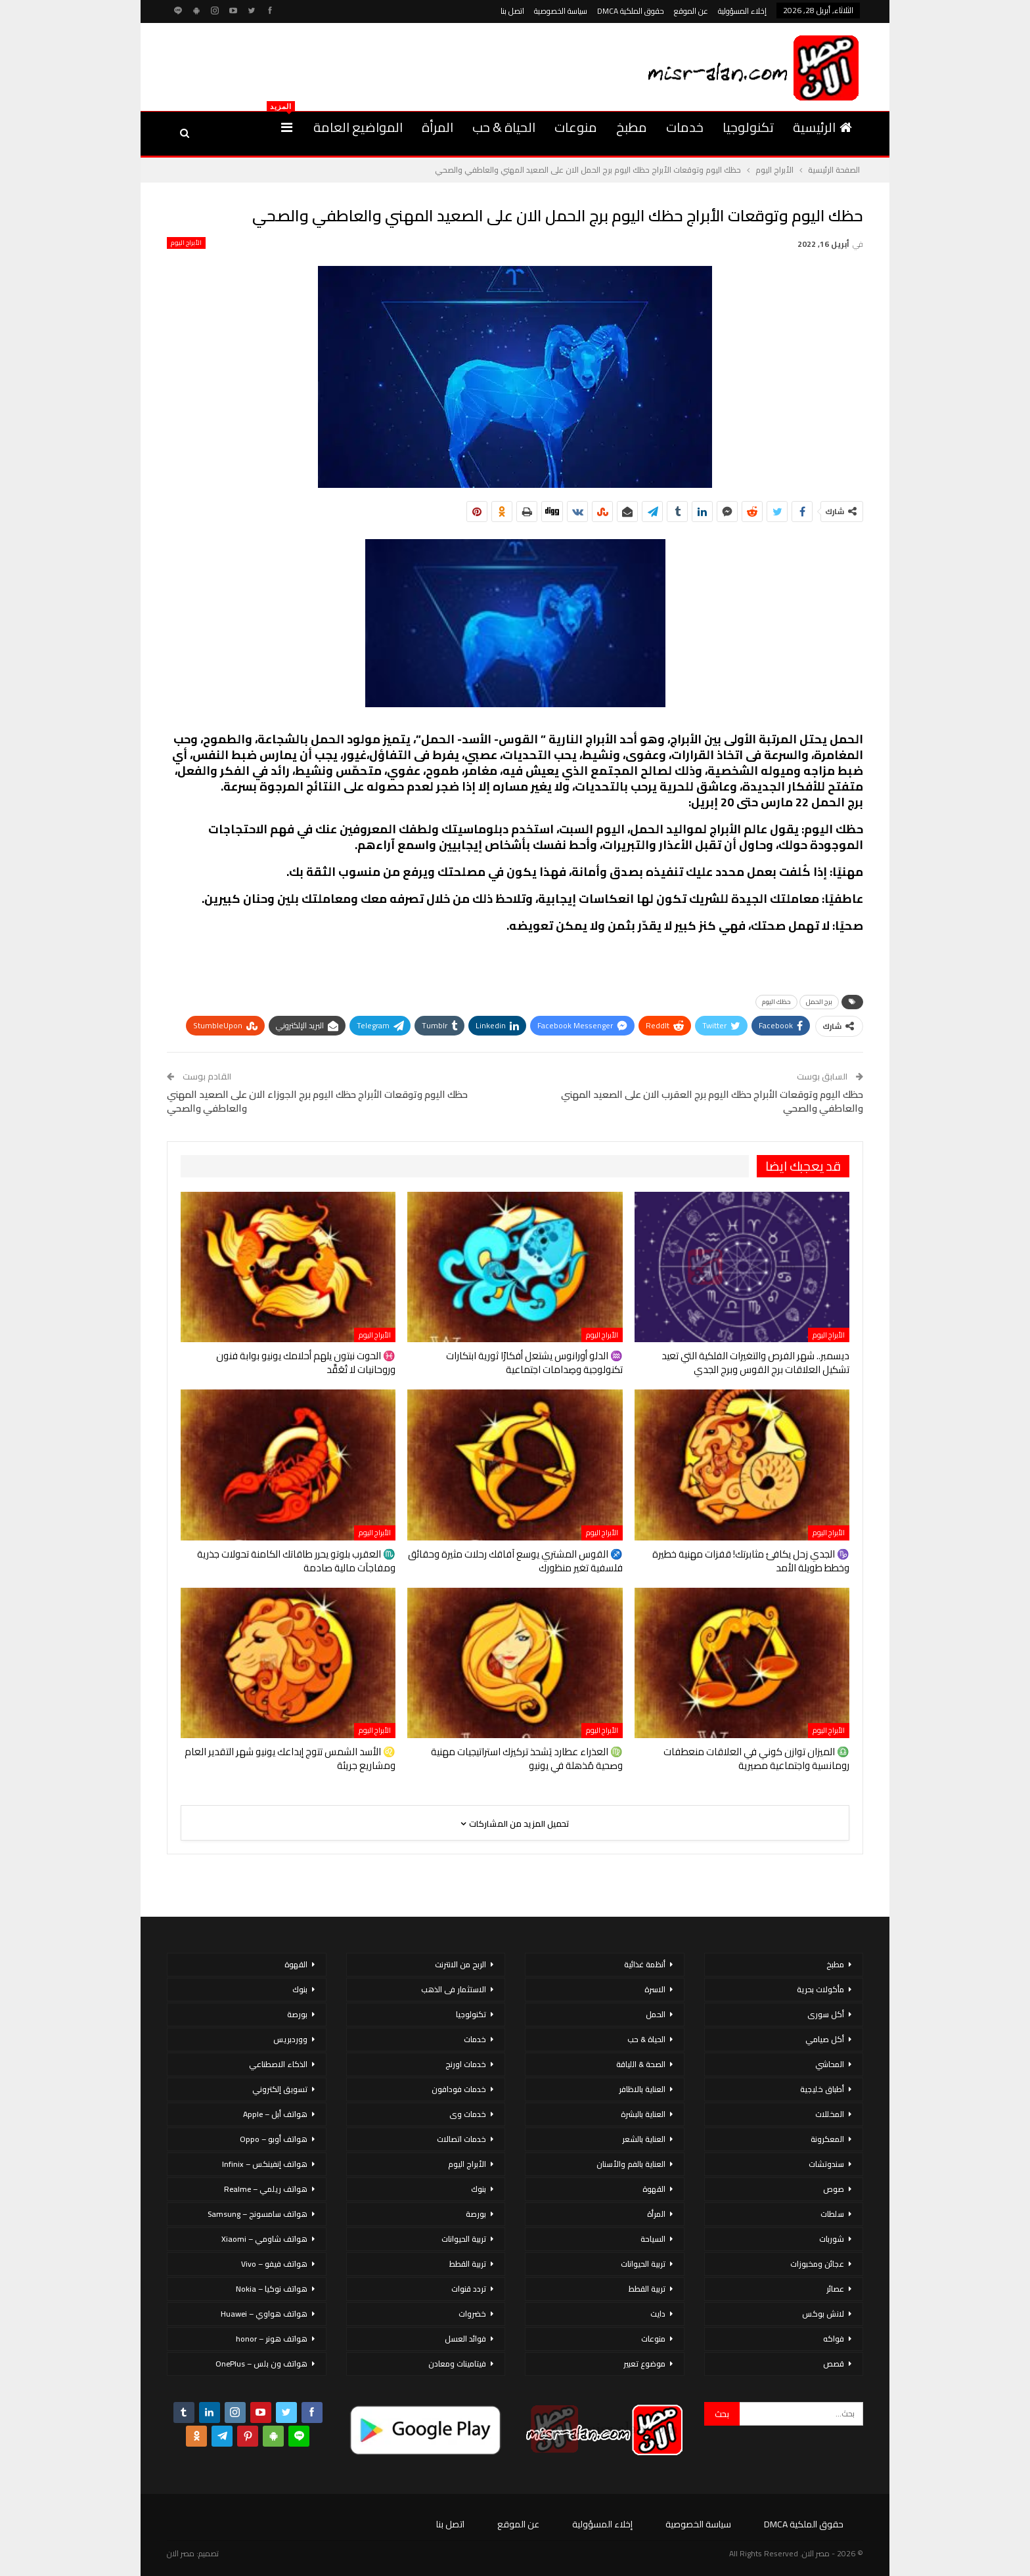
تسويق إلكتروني (279, 2089)
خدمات (685, 127)
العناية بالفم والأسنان (630, 2164)
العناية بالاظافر (642, 2089)
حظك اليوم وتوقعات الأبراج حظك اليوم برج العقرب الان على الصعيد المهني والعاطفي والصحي (712, 1101)
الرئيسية (822, 127)
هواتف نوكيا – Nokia (271, 2288)
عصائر (835, 2288)
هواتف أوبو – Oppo (273, 2139)
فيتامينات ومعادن (457, 2363)
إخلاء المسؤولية (742, 10)
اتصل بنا (512, 10)
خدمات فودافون (459, 2089)
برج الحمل (819, 1001)
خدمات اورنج (465, 2064)
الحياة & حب (503, 127)
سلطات (832, 2213)
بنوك (478, 2188)
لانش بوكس (823, 2313)
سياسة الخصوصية (560, 10)
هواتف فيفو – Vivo (274, 2263)
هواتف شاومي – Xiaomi (264, 2238)
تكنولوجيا (748, 127)
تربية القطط (647, 2288)
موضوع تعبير (644, 2363)
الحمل (655, 2014)
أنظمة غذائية (644, 1964)
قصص (833, 2363)
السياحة (652, 2238)
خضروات (472, 2313)
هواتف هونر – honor (271, 2338)
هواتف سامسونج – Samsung (257, 2213)
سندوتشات (826, 2164)
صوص (833, 2188)
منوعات (575, 127)
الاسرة (654, 1989)
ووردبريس (290, 2039)
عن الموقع (691, 10)
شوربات (831, 2238)
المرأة (437, 127)
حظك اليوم (776, 1001)
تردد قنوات (468, 2288)
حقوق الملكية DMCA (630, 10)
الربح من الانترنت (460, 1964)
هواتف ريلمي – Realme (265, 2188)
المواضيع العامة (358, 127)
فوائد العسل (465, 2338)
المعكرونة (827, 2139)
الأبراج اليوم (186, 243)
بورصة (476, 2213)
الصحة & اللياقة (640, 2064)
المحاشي (829, 2064)
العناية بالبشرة (643, 2114)
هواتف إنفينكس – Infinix (264, 2164)
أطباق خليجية (822, 2089)
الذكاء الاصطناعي (278, 2064)
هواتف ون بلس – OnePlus (261, 2363)
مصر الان (180, 2553)
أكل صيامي (824, 2039)
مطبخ (631, 127)
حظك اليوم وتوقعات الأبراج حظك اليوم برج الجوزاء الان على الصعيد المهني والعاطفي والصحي (317, 1101)
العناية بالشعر (643, 2139)
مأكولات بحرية (820, 1989)
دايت (657, 2313)
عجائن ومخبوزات (817, 2263)
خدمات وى (467, 2114)
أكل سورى (825, 2014)
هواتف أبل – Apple (275, 2114)
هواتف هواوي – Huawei (264, 2313)
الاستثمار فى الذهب (453, 1989)
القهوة (653, 2188)
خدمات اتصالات (461, 2139)
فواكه (833, 2338)
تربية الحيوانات (643, 2263)
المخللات (829, 2114)
